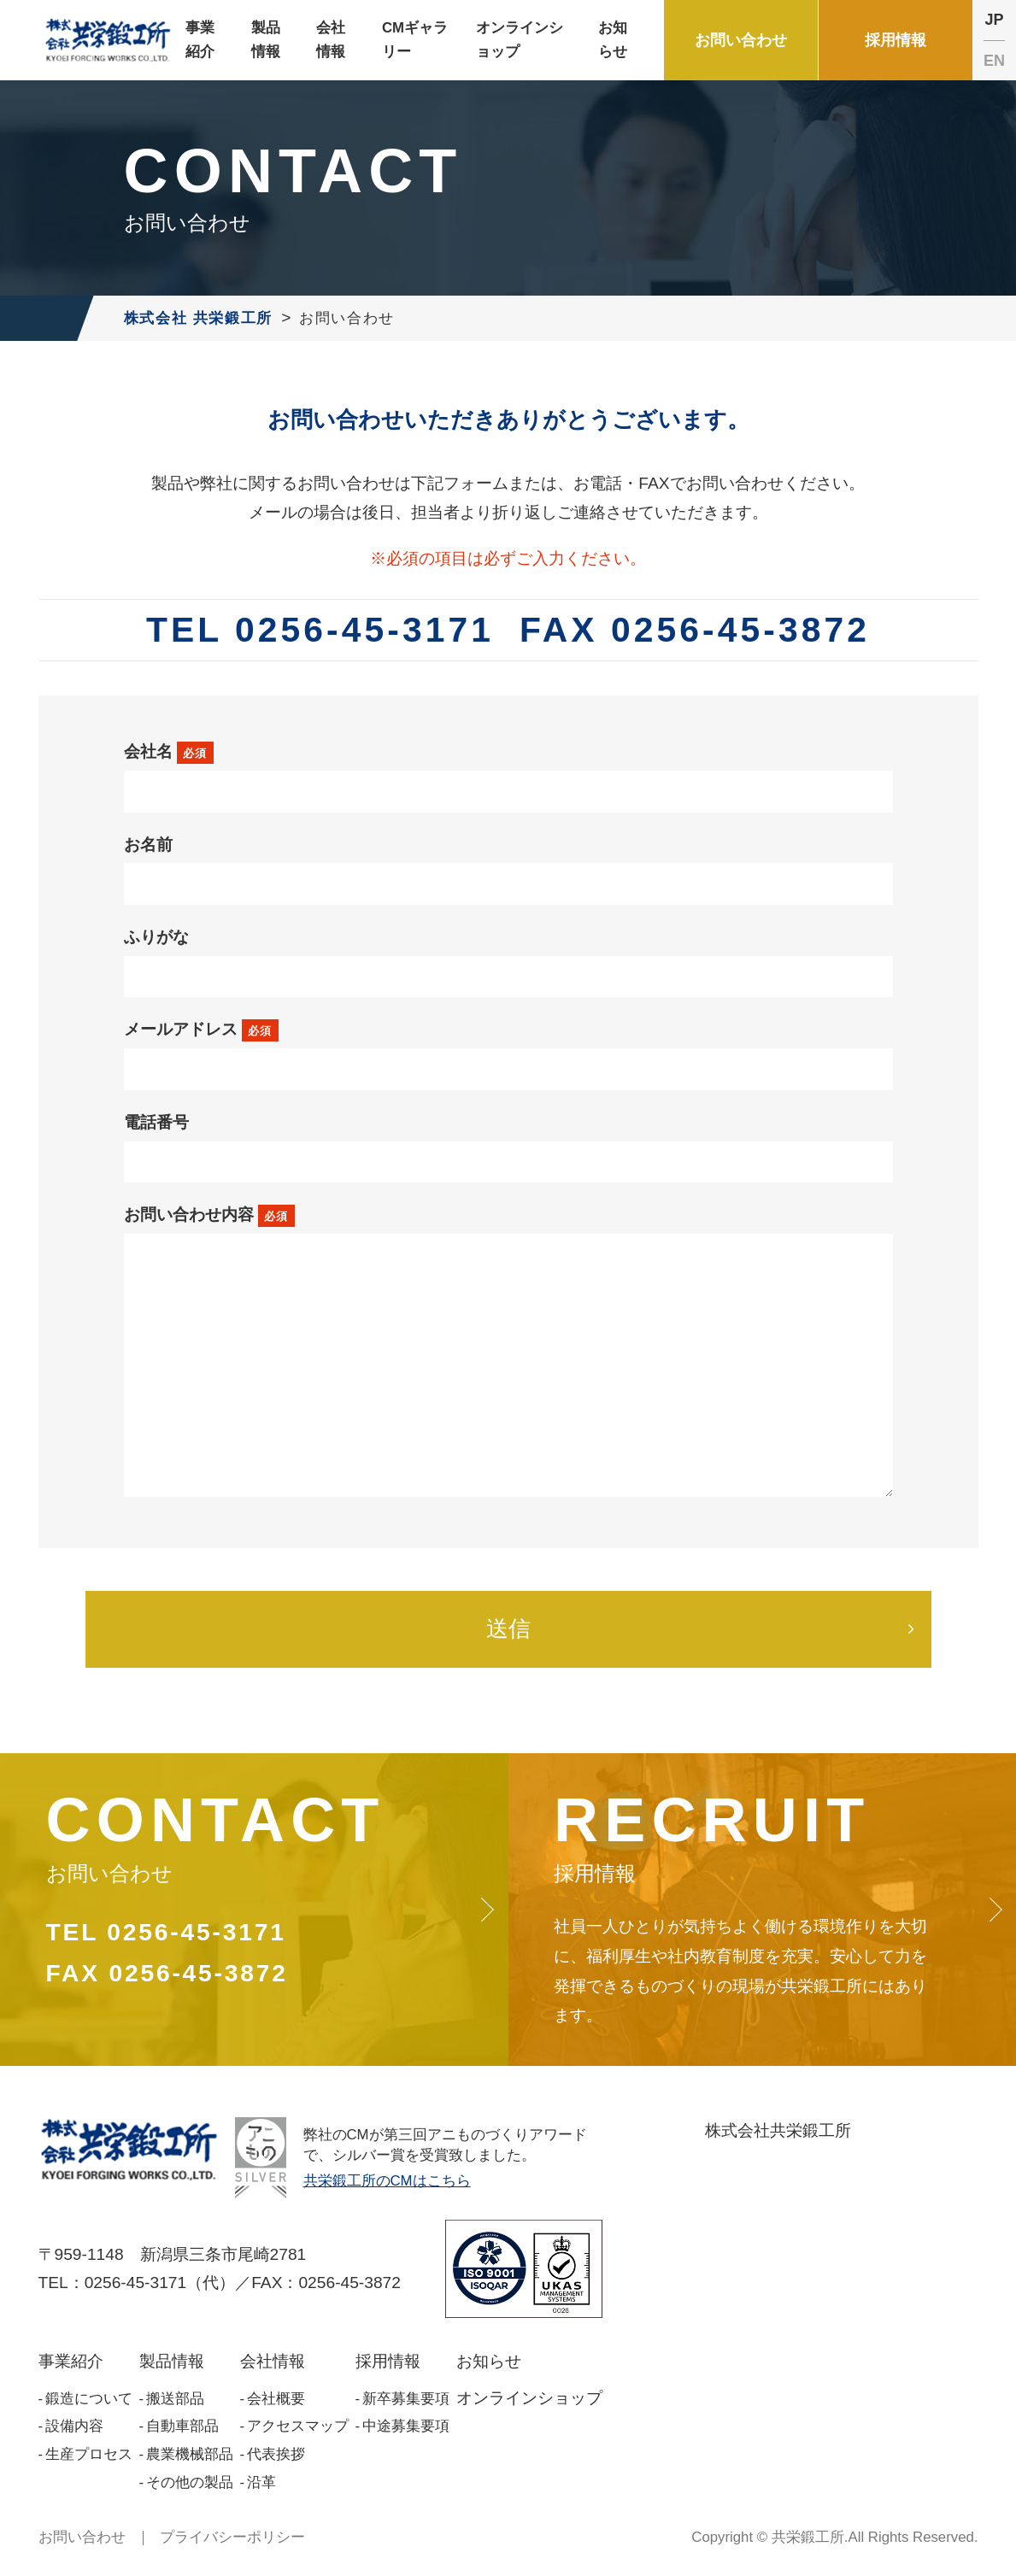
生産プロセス (88, 2454)
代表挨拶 (276, 2454)
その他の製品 (189, 2482)
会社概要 (276, 2399)
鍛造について (88, 2399)
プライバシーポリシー (232, 2537)
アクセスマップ (298, 2426)
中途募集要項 (405, 2426)
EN (994, 60)
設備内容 (74, 2426)
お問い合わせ (82, 2537)
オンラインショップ (529, 2398)
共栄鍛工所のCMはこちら (387, 2181)
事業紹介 (70, 2361)
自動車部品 (182, 2426)
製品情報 (171, 2361)
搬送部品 (175, 2399)
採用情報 (387, 2361)
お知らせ (488, 2361)
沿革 (261, 2482)
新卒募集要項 (405, 2399)
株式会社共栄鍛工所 (778, 2130)
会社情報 (272, 2361)
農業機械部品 (189, 2454)
